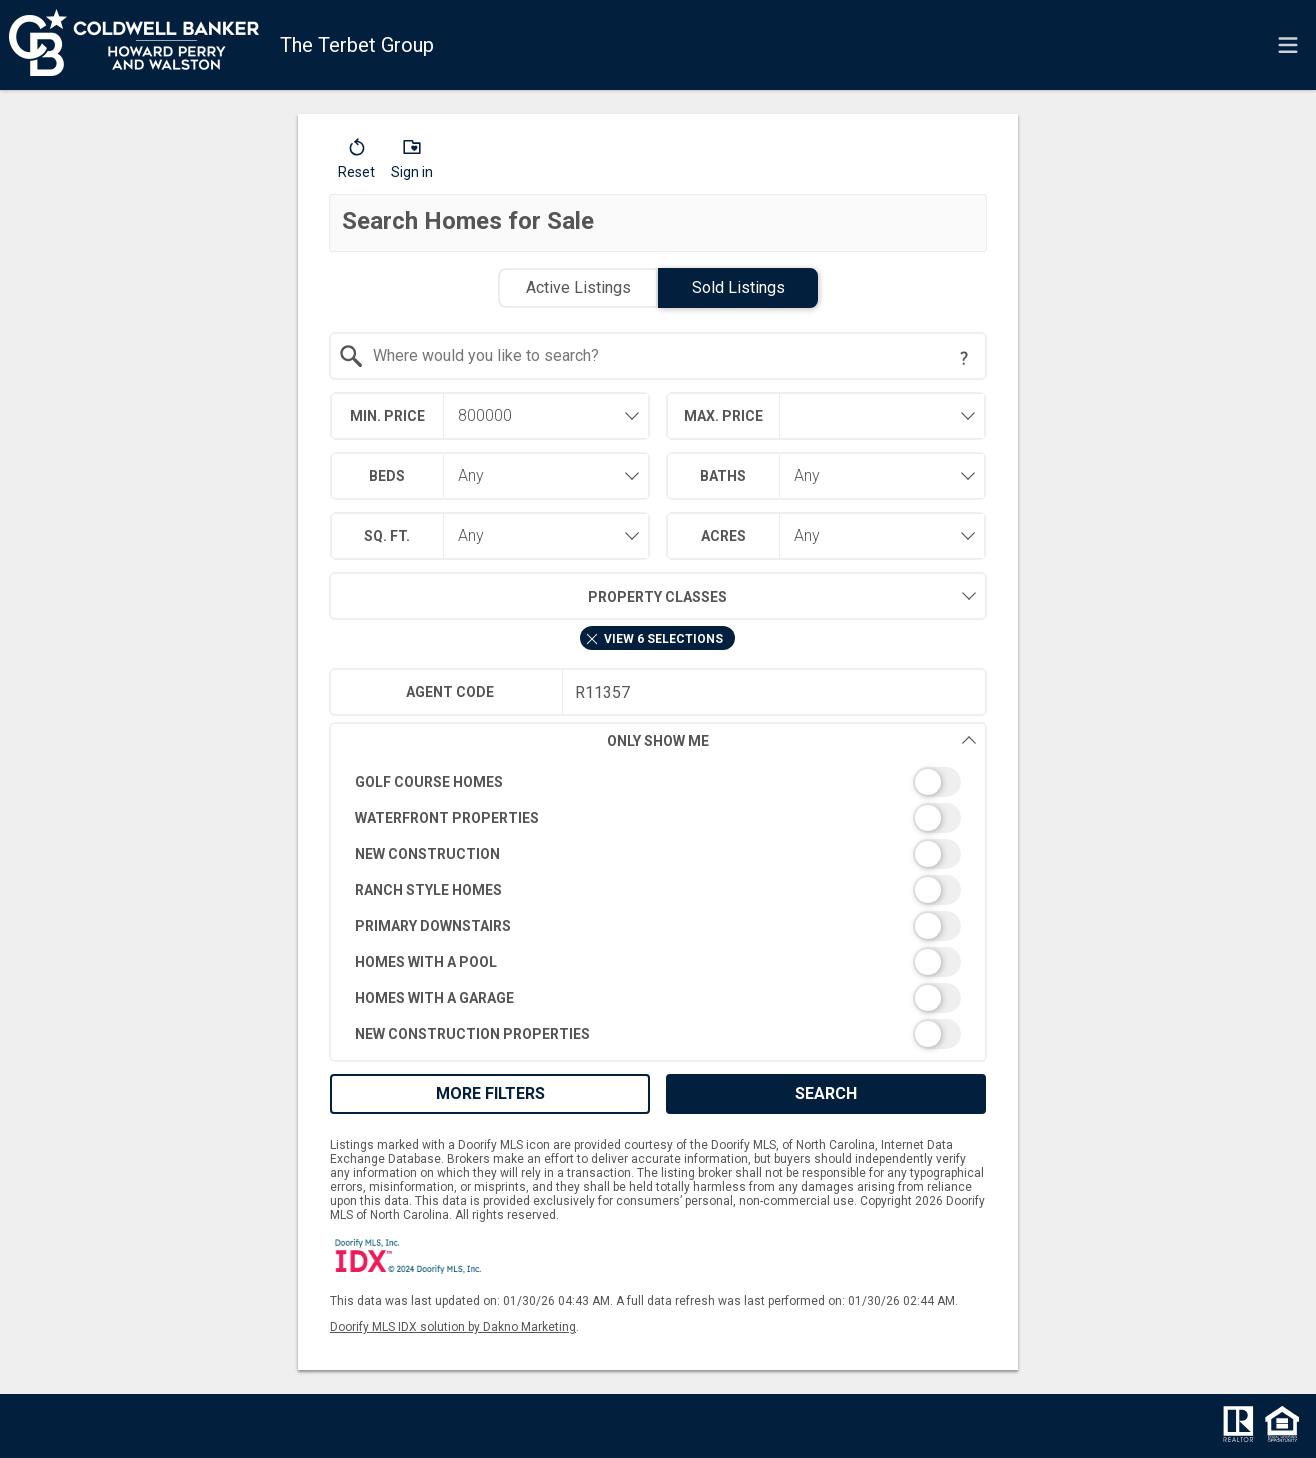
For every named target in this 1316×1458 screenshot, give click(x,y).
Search (826, 1093)
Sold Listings (738, 287)
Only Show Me (792, 740)
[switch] (658, 782)
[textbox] (670, 356)
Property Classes (528, 596)
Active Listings (578, 287)
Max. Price (723, 416)
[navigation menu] (1288, 45)
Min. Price (387, 416)
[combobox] (658, 356)
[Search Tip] (964, 358)
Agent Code (450, 692)
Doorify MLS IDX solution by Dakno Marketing (453, 1327)
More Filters (490, 1093)
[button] (356, 163)
